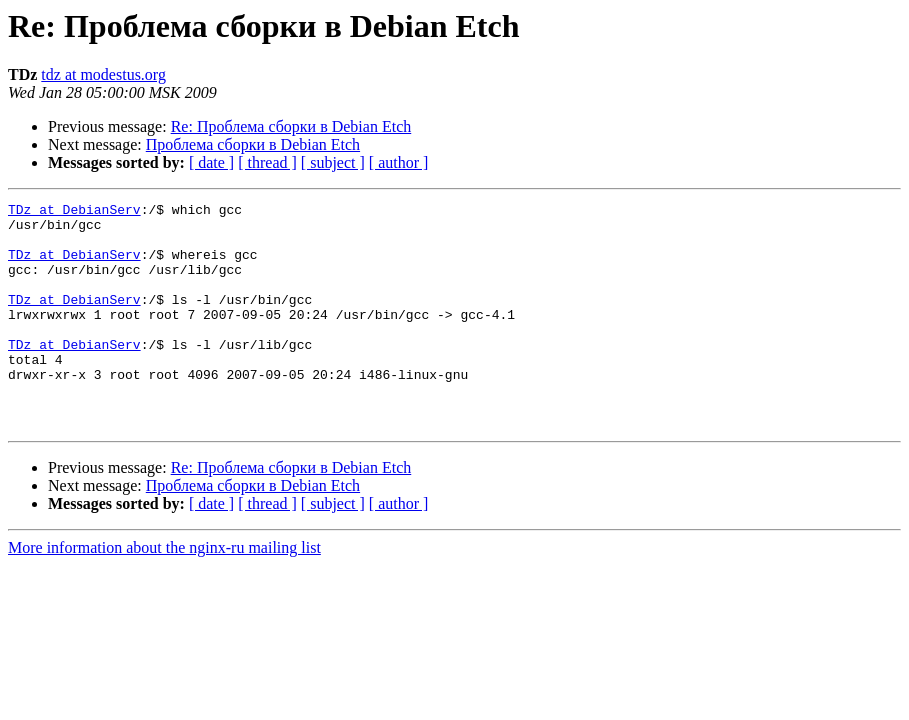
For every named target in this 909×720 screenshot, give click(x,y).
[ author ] (399, 162)
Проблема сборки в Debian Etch (253, 144)
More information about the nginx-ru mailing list (164, 592)
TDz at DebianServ (74, 212)
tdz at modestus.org (103, 74)
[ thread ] (267, 162)
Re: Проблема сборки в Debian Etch (291, 126)
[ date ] (211, 162)
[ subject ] (333, 162)
